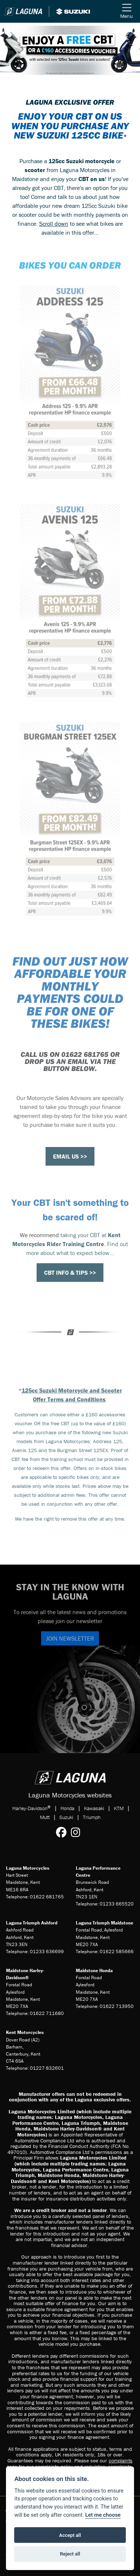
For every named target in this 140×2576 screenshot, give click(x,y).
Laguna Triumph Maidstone (104, 1923)
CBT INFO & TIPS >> (70, 1272)
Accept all (70, 2535)
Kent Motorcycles (25, 2032)
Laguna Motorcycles (27, 1868)
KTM (119, 1808)
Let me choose (103, 2515)
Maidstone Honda (94, 1970)
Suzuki (66, 1817)
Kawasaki (94, 1808)
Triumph (91, 1817)
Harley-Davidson (31, 1808)
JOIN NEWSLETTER (70, 1638)
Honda (67, 1808)
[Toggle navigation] (127, 11)
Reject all (70, 2554)
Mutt (45, 1817)
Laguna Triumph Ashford (31, 1923)
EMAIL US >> (70, 1156)
